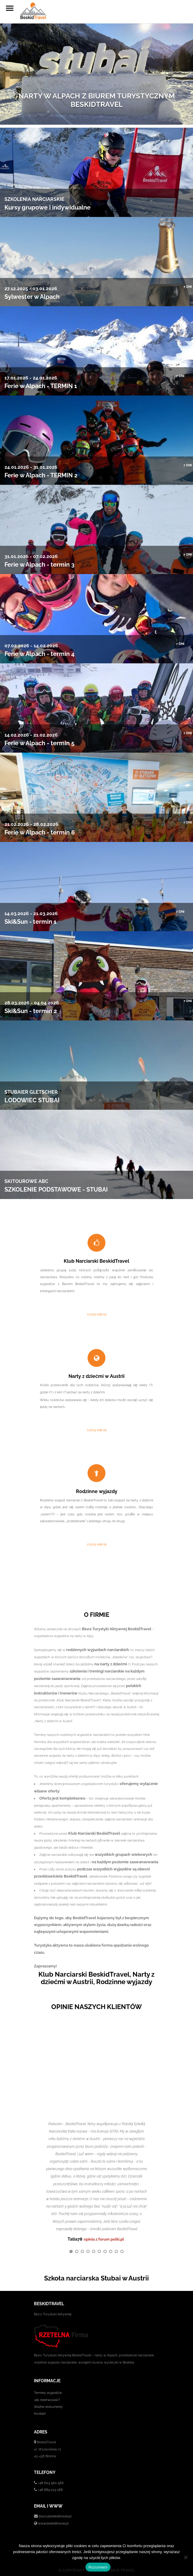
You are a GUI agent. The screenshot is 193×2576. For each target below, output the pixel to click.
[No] (186, 2557)
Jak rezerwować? (47, 2399)
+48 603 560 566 (51, 2482)
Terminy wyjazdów (48, 2392)
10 (122, 2250)
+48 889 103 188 (50, 2489)
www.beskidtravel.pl (53, 2522)
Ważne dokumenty (48, 2406)
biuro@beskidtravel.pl (55, 2515)
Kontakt (40, 2413)
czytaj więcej (96, 1314)
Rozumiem (98, 2567)
